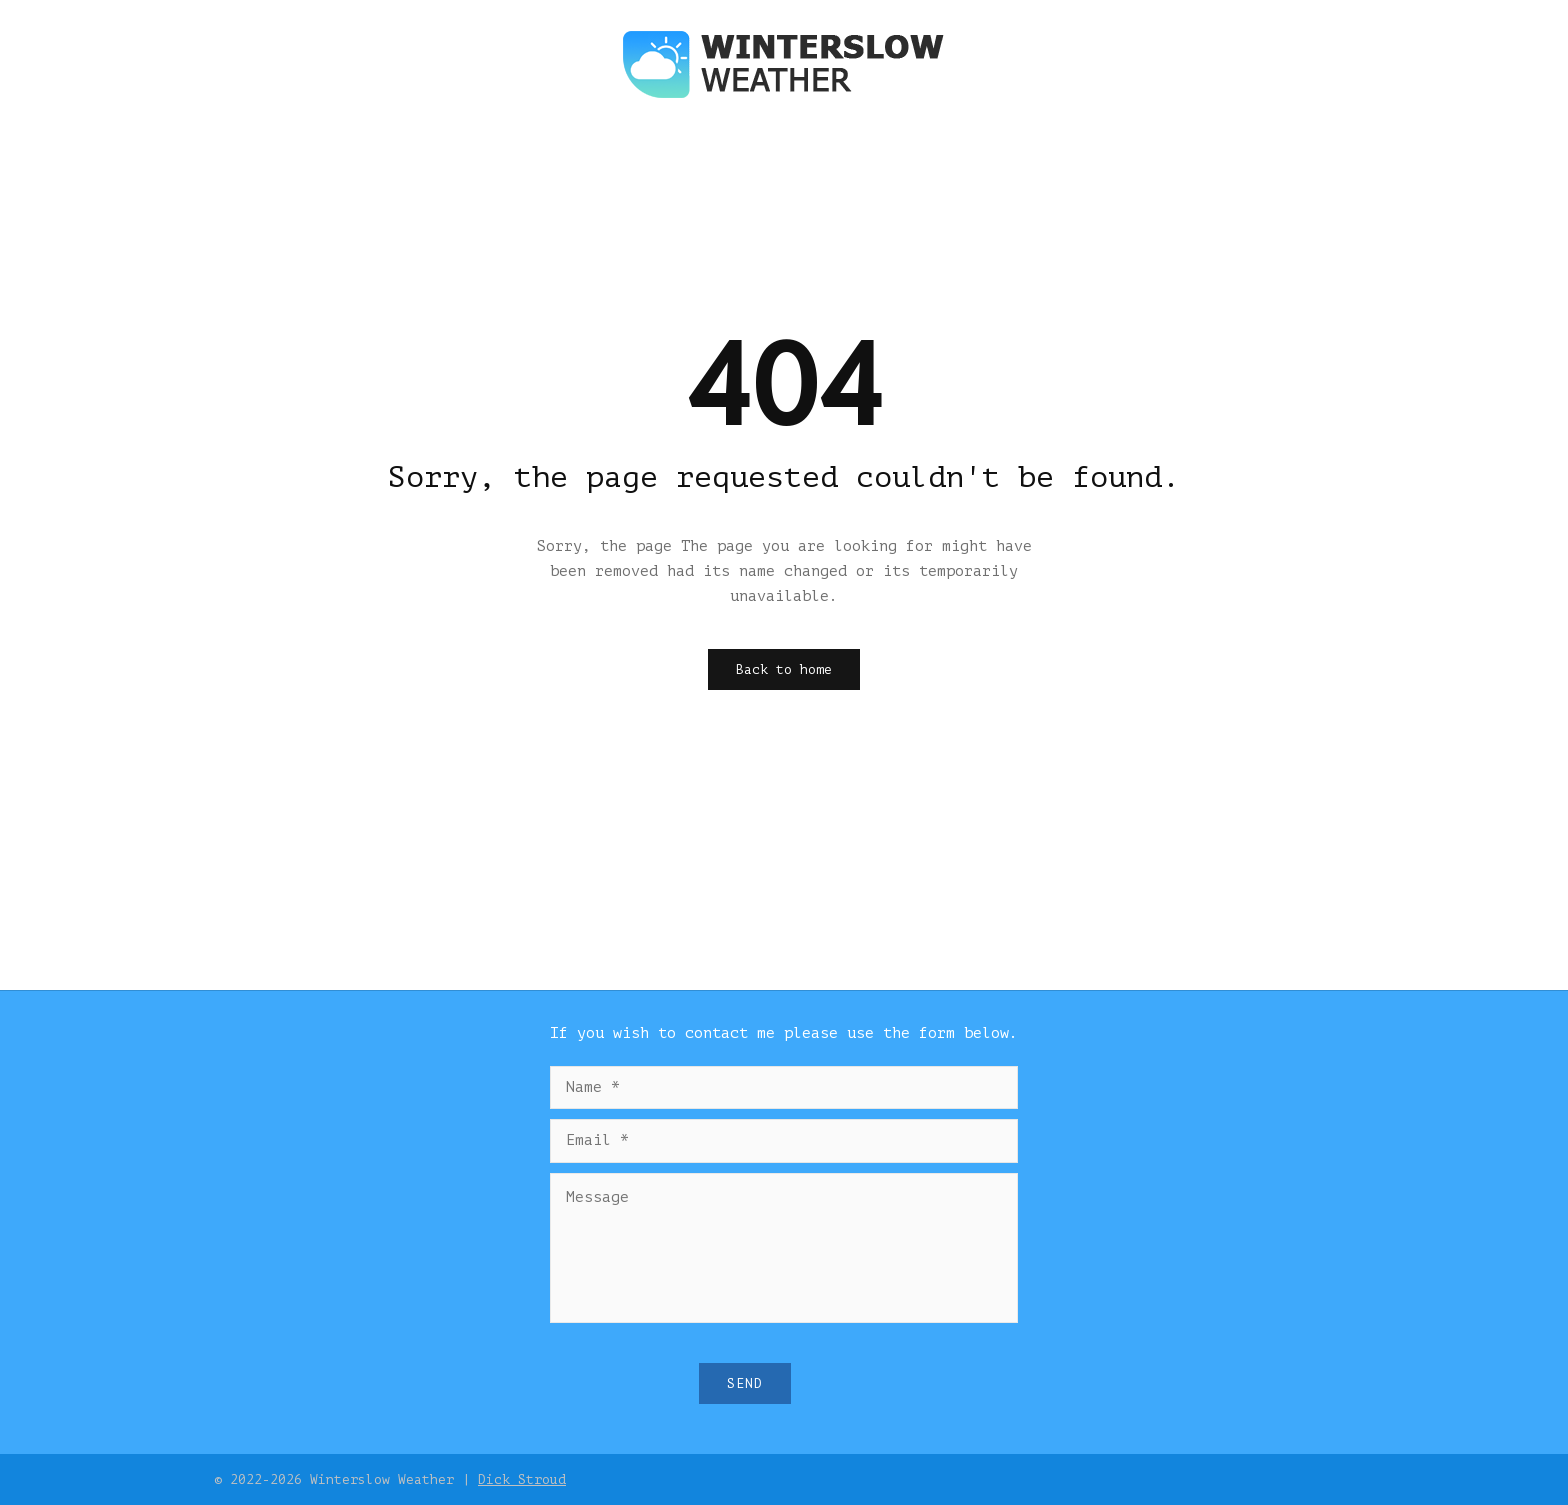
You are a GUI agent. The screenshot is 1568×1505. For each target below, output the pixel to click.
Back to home (784, 669)
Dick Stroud (522, 1479)
